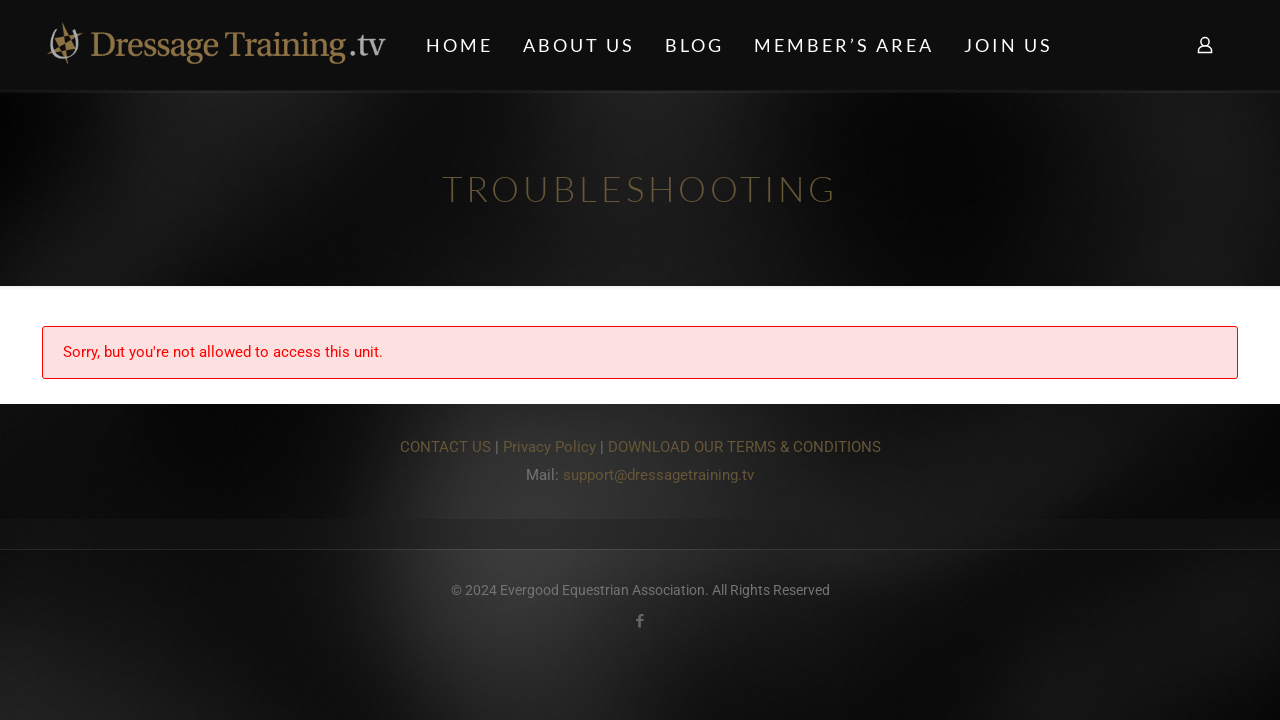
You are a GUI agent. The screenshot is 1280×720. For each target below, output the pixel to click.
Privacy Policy (549, 447)
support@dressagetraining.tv (658, 475)
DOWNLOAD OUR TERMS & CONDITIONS (744, 447)
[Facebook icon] (640, 621)
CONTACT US (445, 447)
